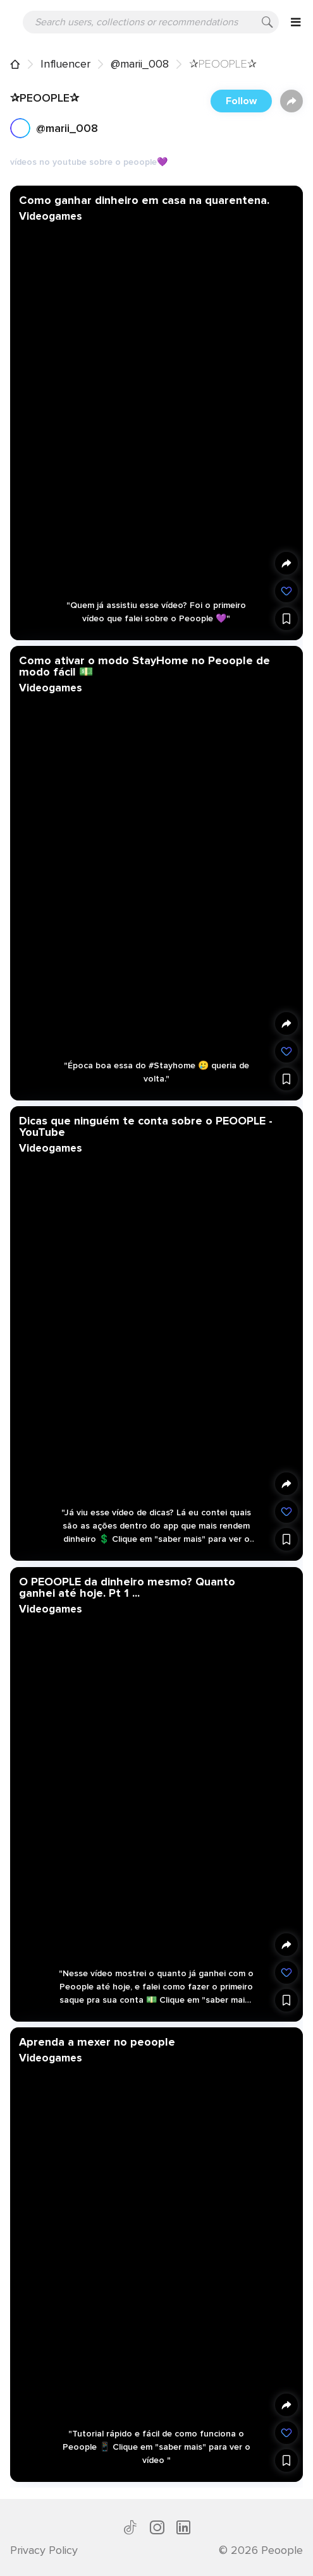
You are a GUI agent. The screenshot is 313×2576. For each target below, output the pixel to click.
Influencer (65, 64)
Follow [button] (241, 101)
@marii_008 (140, 64)
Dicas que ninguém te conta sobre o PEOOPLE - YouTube (146, 1126)
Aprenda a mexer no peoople (97, 2041)
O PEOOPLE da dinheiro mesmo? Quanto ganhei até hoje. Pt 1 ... (127, 1586)
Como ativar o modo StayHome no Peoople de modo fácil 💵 (144, 666)
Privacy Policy (44, 2550)
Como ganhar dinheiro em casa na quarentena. (144, 200)
